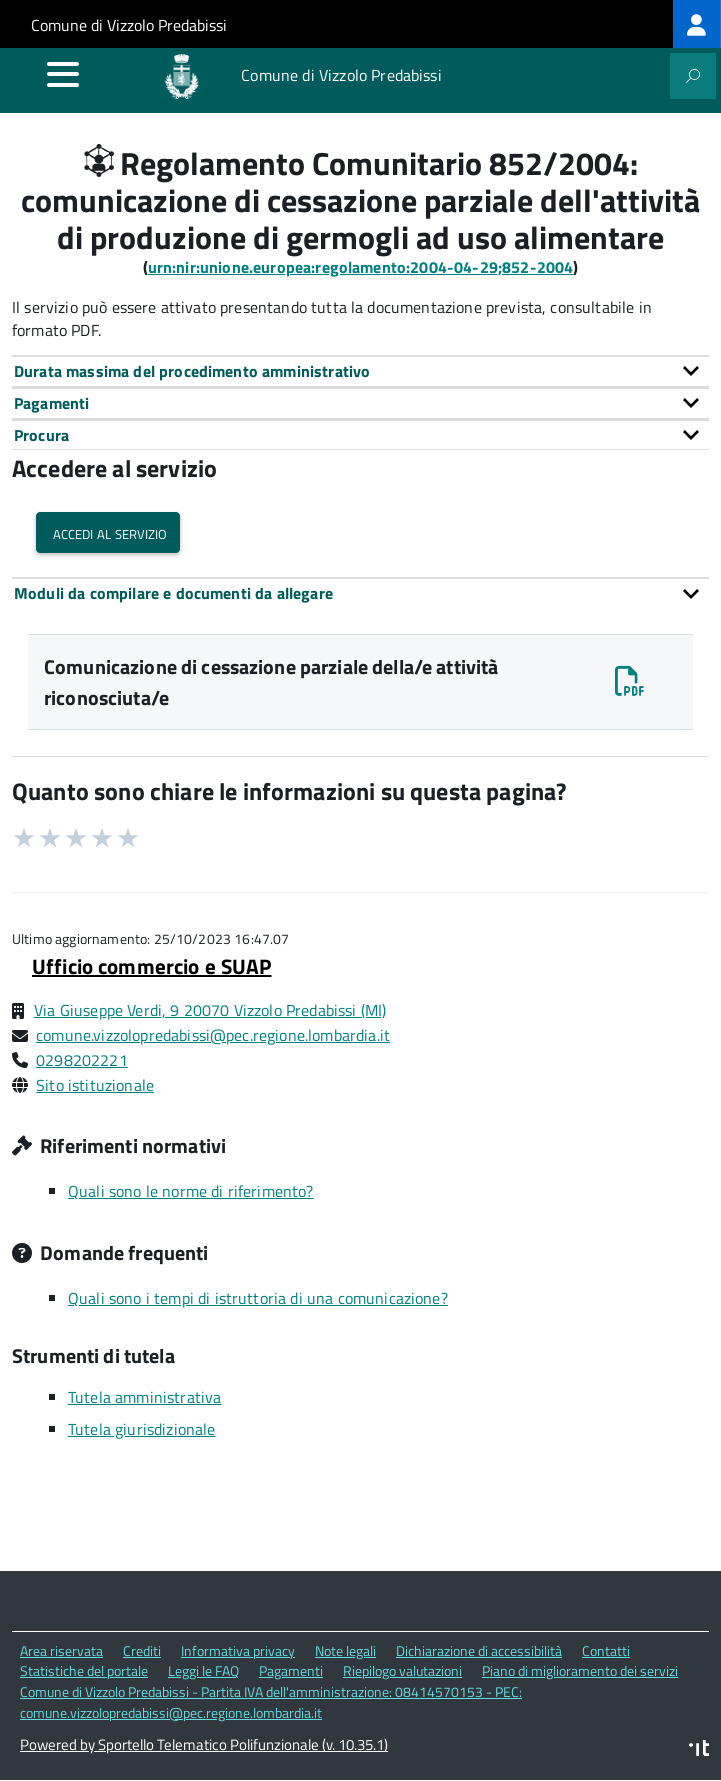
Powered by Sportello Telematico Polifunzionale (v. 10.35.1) (204, 1744)
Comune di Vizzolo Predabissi (129, 25)
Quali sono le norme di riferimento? (191, 1191)
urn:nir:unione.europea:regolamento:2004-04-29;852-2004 (361, 267)
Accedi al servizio (108, 532)
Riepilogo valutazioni (402, 1670)
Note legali (345, 1650)
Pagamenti (291, 1670)
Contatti (606, 1650)
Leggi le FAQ (203, 1670)
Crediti (142, 1650)
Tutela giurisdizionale (142, 1429)
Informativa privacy (238, 1650)
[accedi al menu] (63, 74)
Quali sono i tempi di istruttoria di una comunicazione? (258, 1298)
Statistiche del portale (84, 1670)
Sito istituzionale (95, 1085)
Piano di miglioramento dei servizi (580, 1670)
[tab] (360, 371)
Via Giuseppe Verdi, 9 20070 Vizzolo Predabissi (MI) (210, 1010)
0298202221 (82, 1060)
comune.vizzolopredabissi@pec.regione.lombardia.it (213, 1035)
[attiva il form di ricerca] (693, 76)
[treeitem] (697, 24)
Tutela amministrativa (144, 1397)
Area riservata (61, 1650)
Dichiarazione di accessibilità (479, 1650)
